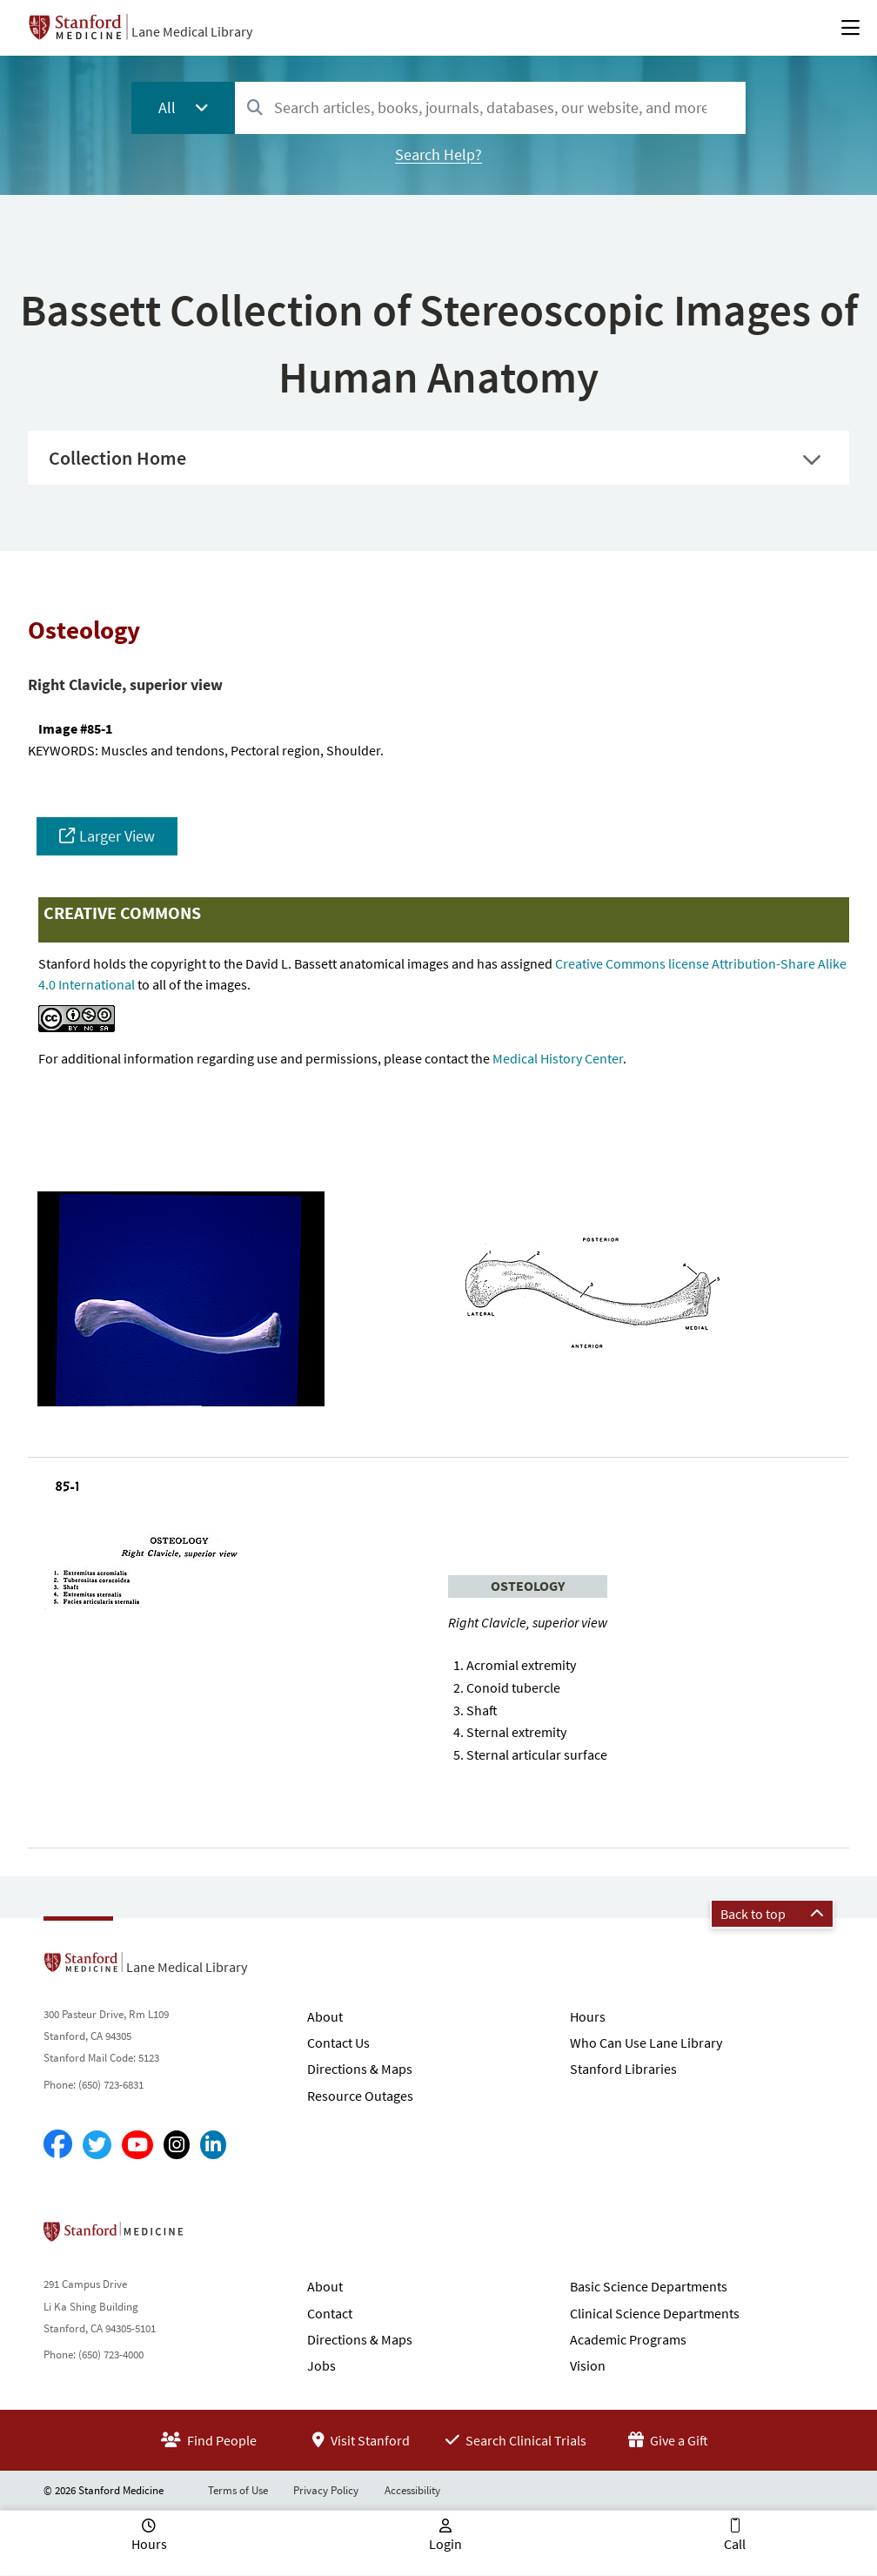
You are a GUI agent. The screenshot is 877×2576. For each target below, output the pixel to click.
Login (445, 2544)
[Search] (255, 108)
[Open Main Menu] (850, 28)
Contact (329, 2313)
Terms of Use (238, 2490)
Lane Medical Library (191, 31)
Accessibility (412, 2490)
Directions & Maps (359, 2068)
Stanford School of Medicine (214, 2236)
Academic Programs (628, 2339)
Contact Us (338, 2042)
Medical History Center (557, 1058)
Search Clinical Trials (515, 2440)
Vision (588, 2365)
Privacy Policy (325, 2490)
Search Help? (438, 154)
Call (735, 2544)
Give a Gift (668, 2440)
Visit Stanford (361, 2440)
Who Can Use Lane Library (646, 2042)
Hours (588, 2016)
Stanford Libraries (623, 2068)
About (325, 2016)
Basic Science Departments (648, 2286)
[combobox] (490, 107)
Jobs (321, 2365)
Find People (209, 2440)
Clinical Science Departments (655, 2313)
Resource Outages (360, 2095)
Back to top (772, 1913)
